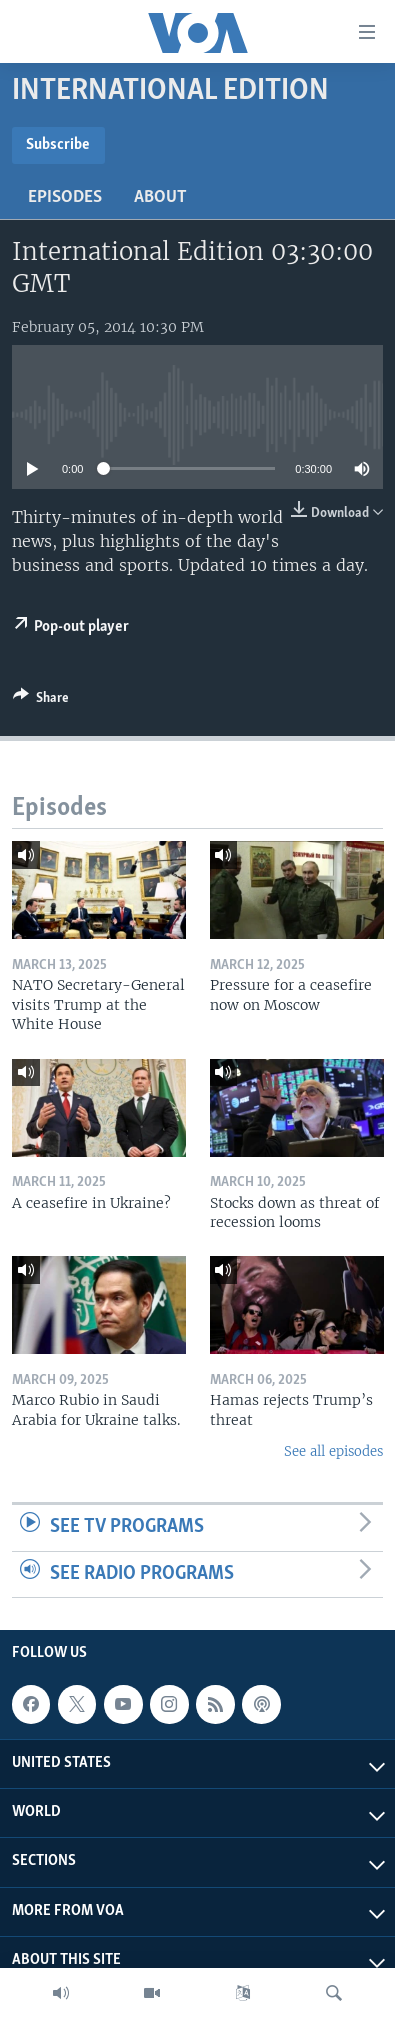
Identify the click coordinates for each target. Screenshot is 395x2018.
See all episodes (333, 1451)
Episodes (65, 197)
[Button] (41, 701)
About (160, 197)
